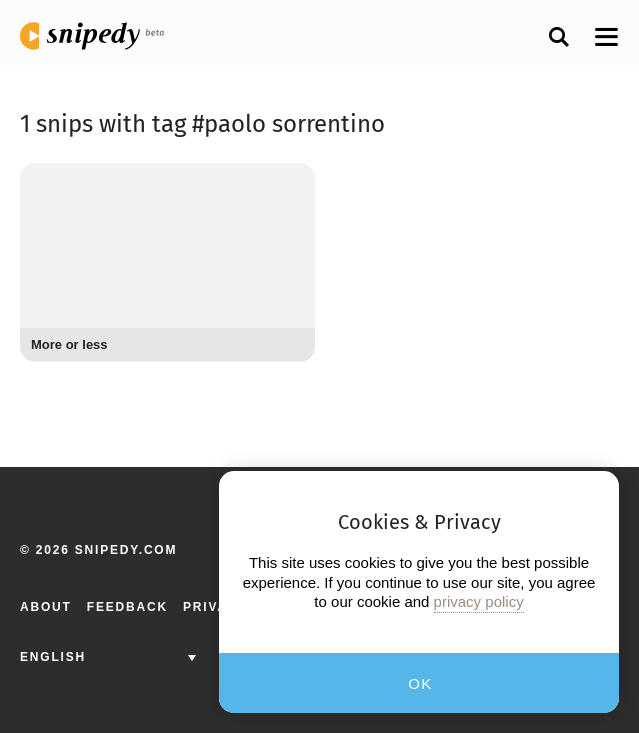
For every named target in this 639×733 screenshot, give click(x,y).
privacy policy (479, 601)
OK (420, 683)
